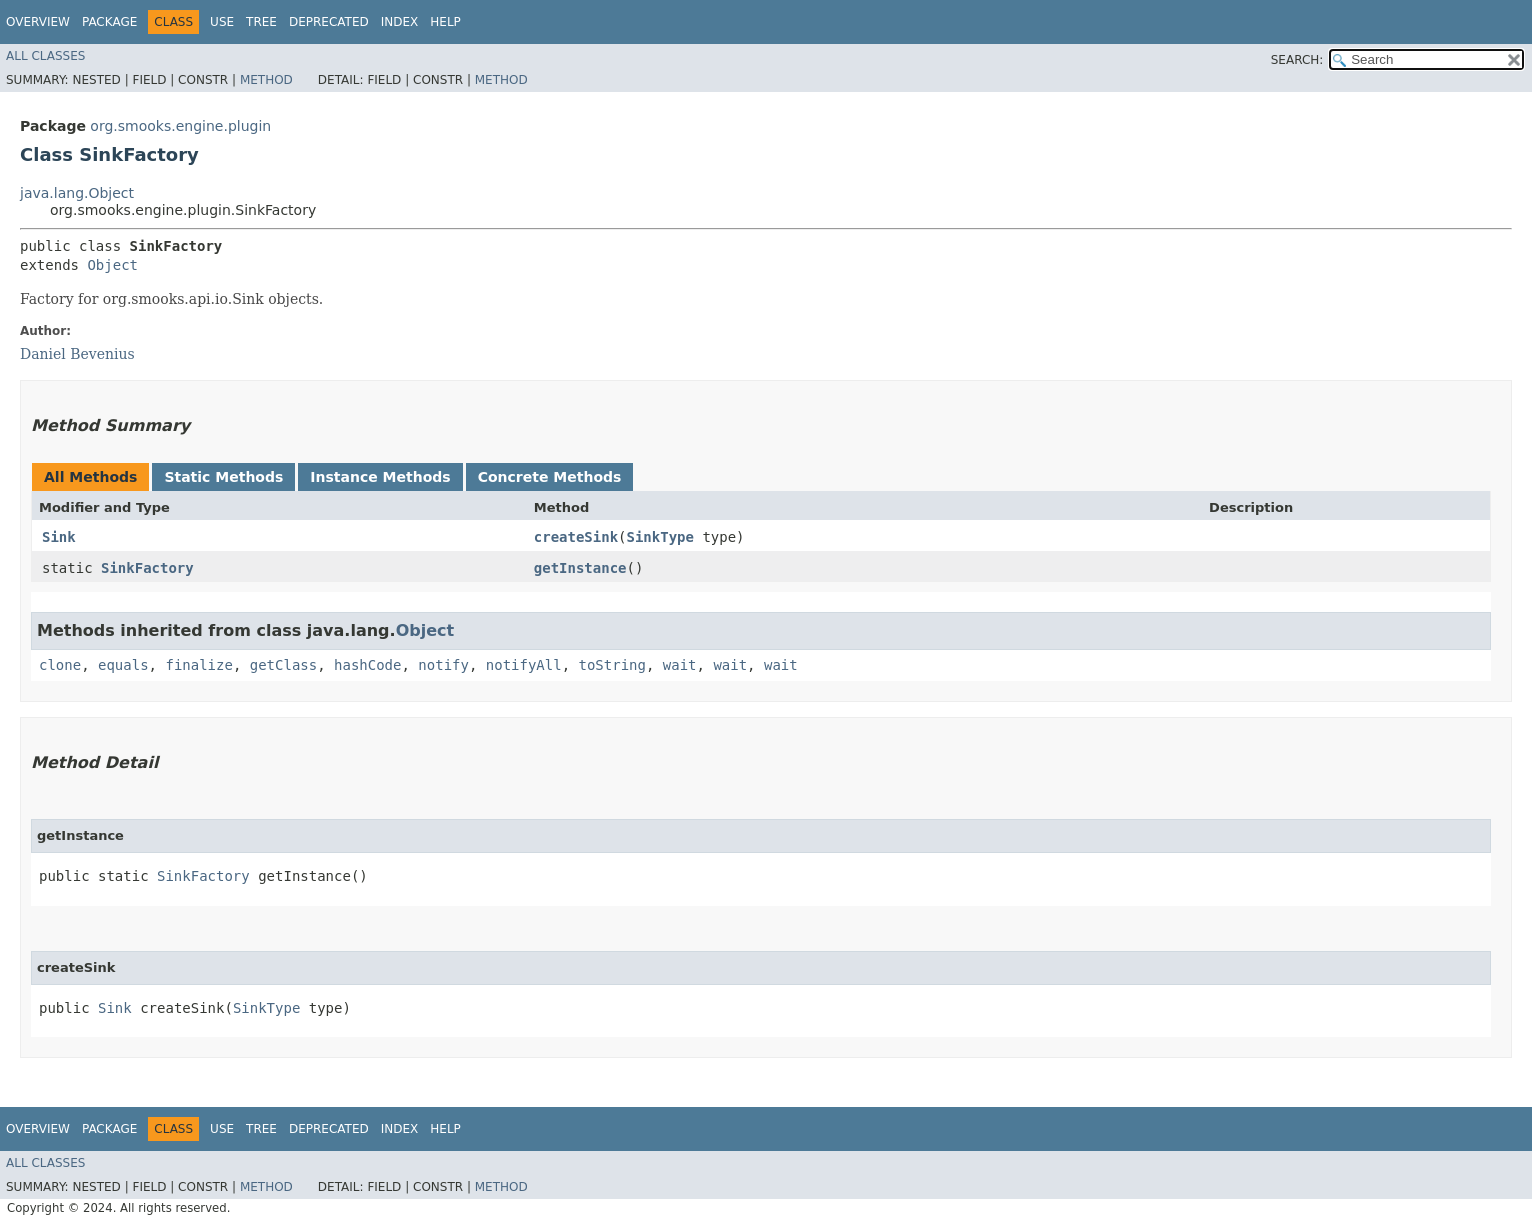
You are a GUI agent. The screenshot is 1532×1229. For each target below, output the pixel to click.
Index (400, 22)
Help (445, 22)
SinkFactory (147, 568)
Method (266, 80)
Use (222, 22)
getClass (283, 665)
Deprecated (329, 22)
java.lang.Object (77, 193)
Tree (261, 22)
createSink (576, 537)
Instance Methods (380, 477)
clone (60, 665)
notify (443, 665)
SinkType (660, 537)
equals (123, 665)
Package (109, 22)
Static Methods (223, 477)
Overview (38, 22)
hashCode (367, 665)
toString (612, 665)
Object (112, 265)
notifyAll (524, 665)
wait (680, 665)
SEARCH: (1297, 60)
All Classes (45, 56)
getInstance (580, 568)
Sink (59, 537)
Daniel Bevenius (77, 354)
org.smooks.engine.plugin (180, 126)
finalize (198, 665)
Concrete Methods (550, 477)
